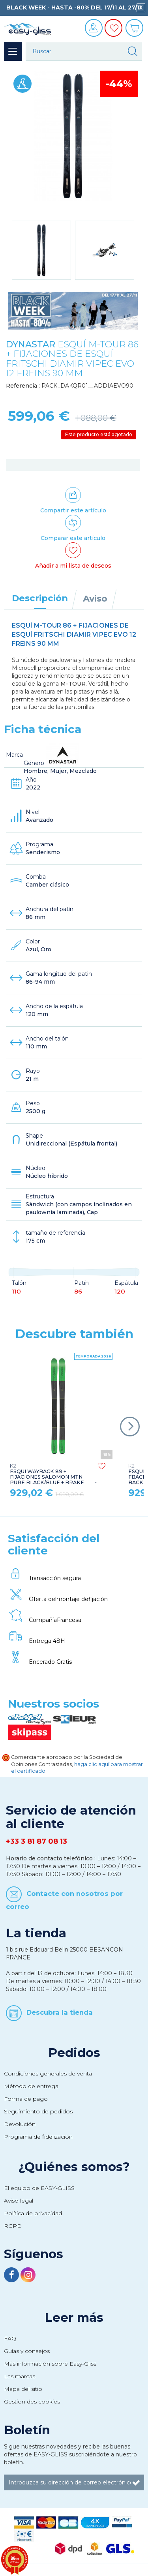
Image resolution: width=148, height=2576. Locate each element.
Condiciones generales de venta (48, 2073)
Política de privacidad (33, 2213)
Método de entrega (31, 2086)
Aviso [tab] (95, 598)
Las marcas (19, 2376)
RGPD (13, 2225)
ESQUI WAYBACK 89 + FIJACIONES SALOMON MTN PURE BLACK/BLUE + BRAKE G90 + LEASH (47, 1476)
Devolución (20, 2124)
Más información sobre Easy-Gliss (50, 2363)
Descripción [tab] (40, 598)
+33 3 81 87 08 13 (36, 1841)
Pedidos (74, 2052)
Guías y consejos (27, 2351)
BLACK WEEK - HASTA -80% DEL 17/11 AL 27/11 (74, 7)
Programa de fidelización (38, 2136)
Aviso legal (18, 2200)
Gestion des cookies (32, 2401)
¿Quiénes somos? (74, 2166)
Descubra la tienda (59, 2012)
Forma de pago (26, 2098)
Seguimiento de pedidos (38, 2111)
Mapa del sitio (23, 2388)
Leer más (74, 2317)
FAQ (10, 2338)
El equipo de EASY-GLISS (39, 2188)
